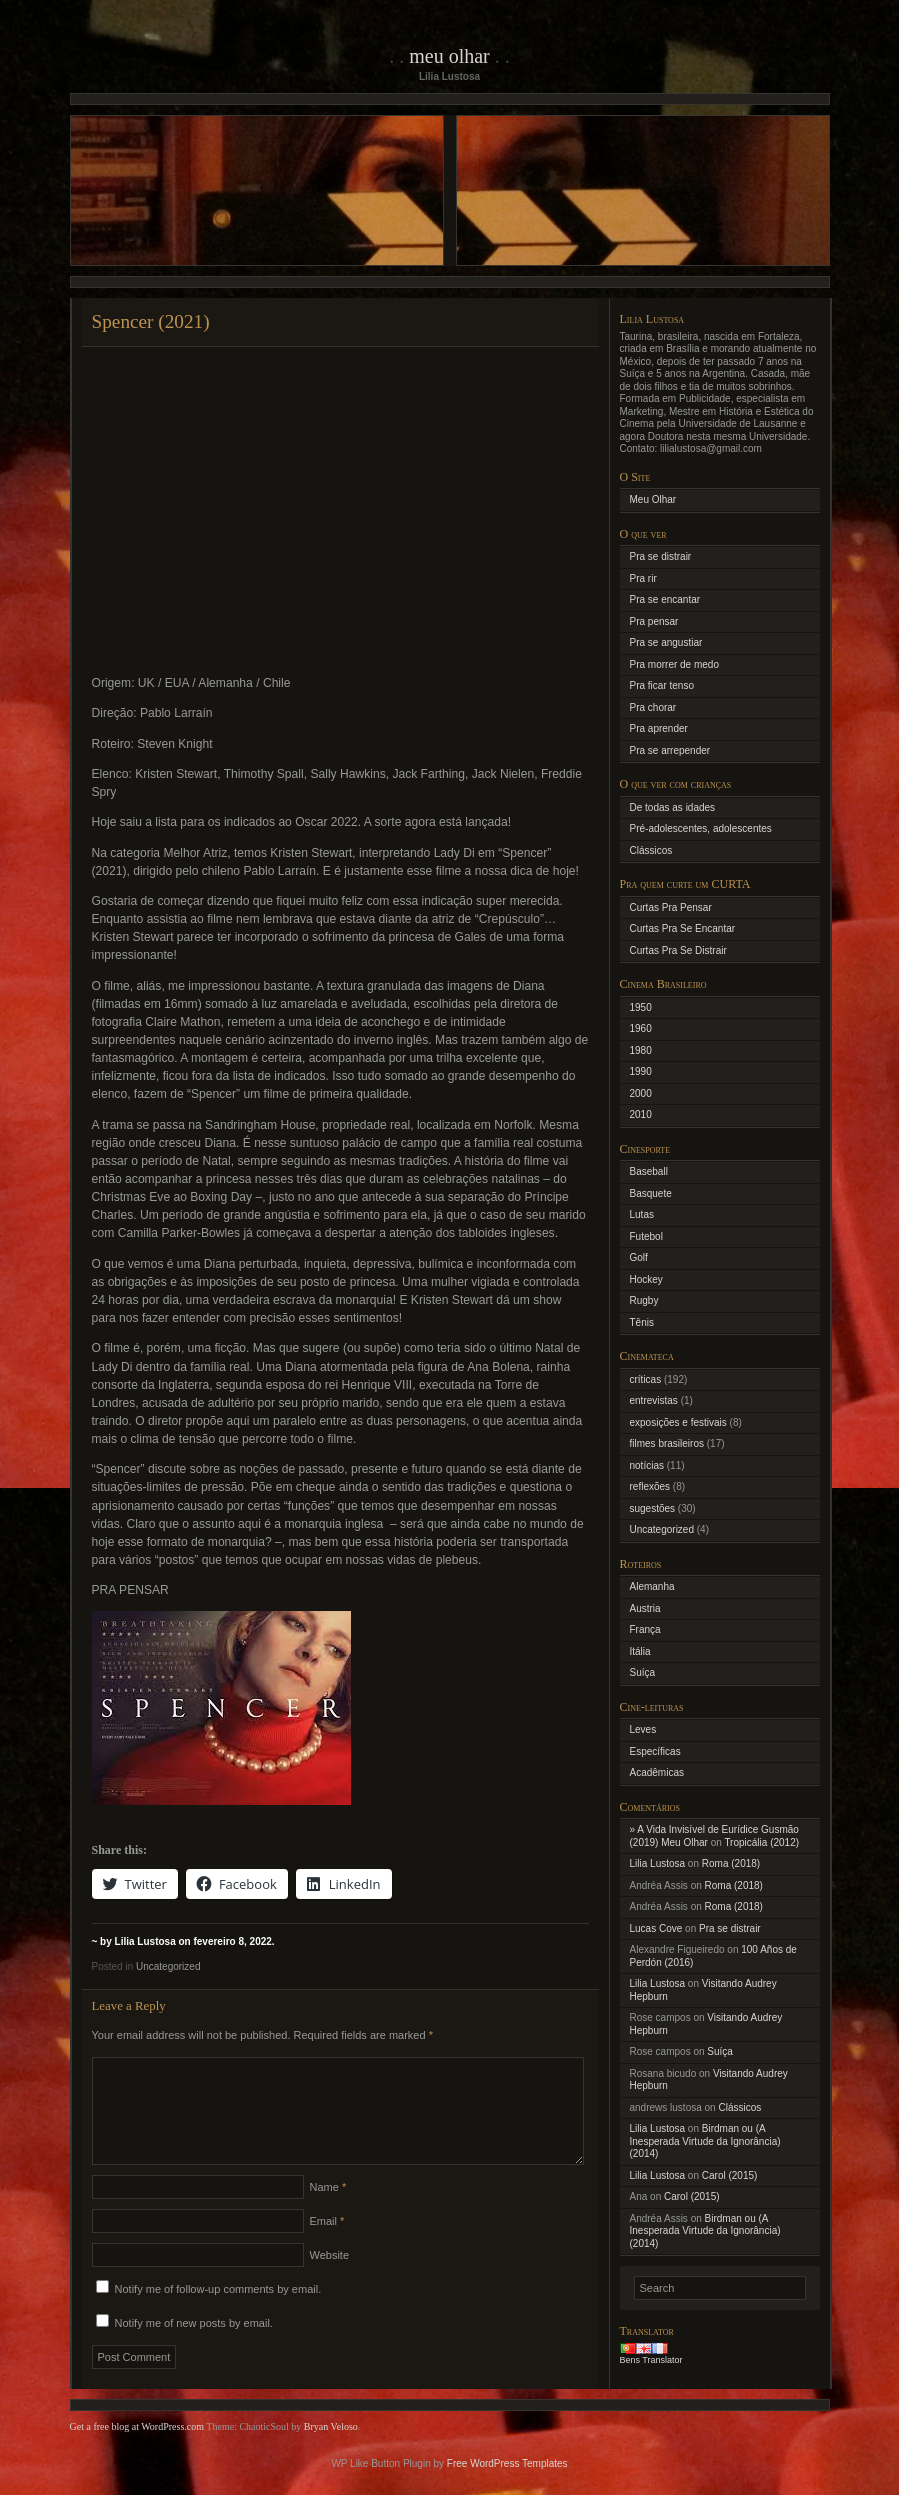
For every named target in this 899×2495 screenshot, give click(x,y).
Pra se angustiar (666, 642)
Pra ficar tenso (662, 685)
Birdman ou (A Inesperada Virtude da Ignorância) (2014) (705, 2141)
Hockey (646, 1279)
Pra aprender (659, 728)
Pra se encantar (665, 599)
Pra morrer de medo (674, 664)
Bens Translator (651, 2360)
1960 (641, 1028)
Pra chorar (653, 707)
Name (328, 2211)
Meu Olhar (449, 56)
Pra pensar (654, 621)
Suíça (643, 1672)
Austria (645, 1608)
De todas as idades (673, 807)
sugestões (653, 1508)
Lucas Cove (656, 1928)
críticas (646, 1379)
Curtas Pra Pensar (671, 907)
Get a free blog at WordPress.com (137, 2450)
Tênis (642, 1322)
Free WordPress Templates (507, 2487)
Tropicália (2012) (761, 1842)
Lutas (642, 1214)
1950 (641, 1007)
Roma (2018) (731, 1863)
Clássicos (651, 850)
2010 (641, 1114)
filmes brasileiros (667, 1443)
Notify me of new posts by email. (194, 2347)
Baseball (649, 1171)
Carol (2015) (730, 2175)
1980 (641, 1050)
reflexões (650, 1486)
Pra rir (643, 578)
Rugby (644, 1300)
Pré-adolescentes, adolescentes (701, 828)
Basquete (651, 1193)
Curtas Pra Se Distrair (678, 950)
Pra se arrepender (670, 750)
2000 (641, 1093)
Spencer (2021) (151, 321)
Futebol (646, 1236)
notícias (647, 1465)
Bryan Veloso (331, 2450)
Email (327, 2245)
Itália (640, 1651)
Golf (639, 1257)
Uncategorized (168, 1966)
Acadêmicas (657, 1772)
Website (330, 2279)
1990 (641, 1071)
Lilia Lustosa (658, 1863)
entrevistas (654, 1400)
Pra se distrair (661, 556)
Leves (643, 1729)
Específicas (655, 1751)
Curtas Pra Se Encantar (683, 928)
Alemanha (652, 1586)
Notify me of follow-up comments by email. (218, 2313)
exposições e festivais (678, 1422)
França (645, 1629)
